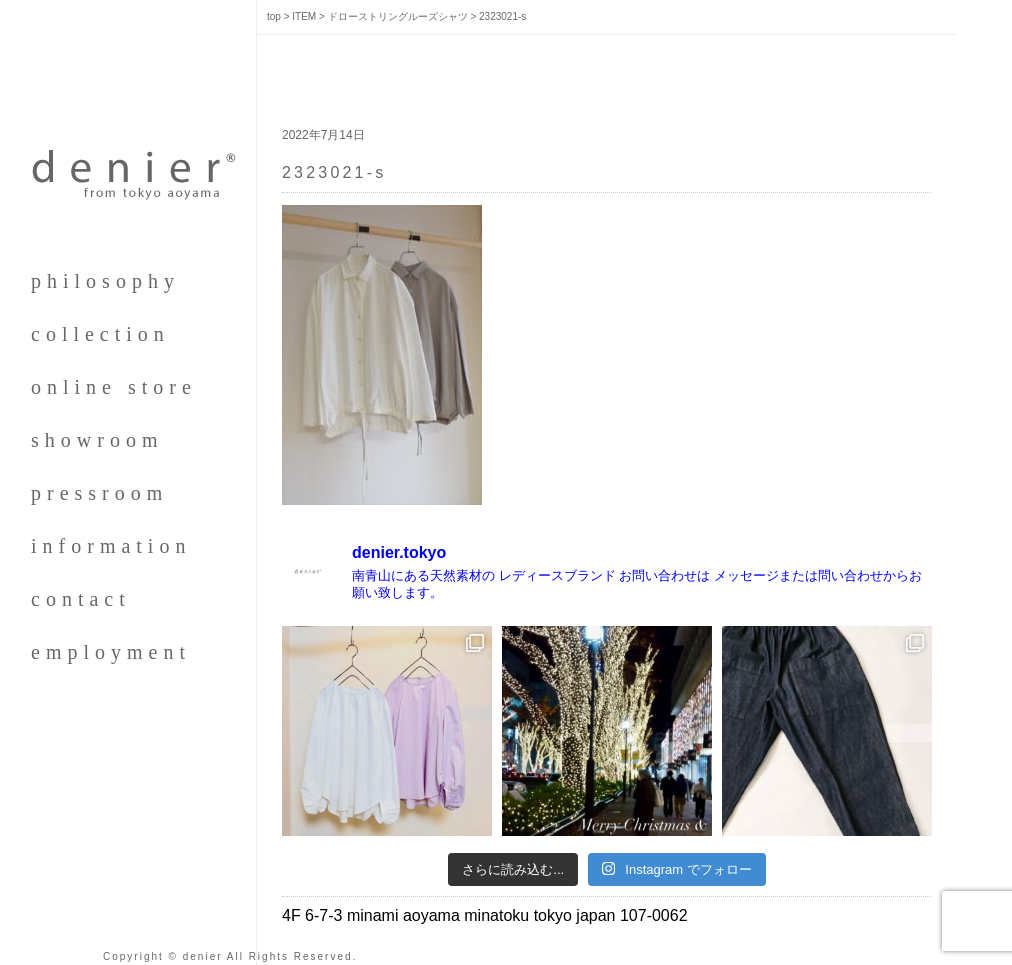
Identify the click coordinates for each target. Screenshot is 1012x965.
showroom (97, 440)
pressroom (99, 493)
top (274, 16)
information (111, 546)
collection (100, 334)
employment (111, 652)
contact (81, 599)
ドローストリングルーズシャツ (398, 16)
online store (114, 387)
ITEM (304, 16)
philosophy (105, 281)
